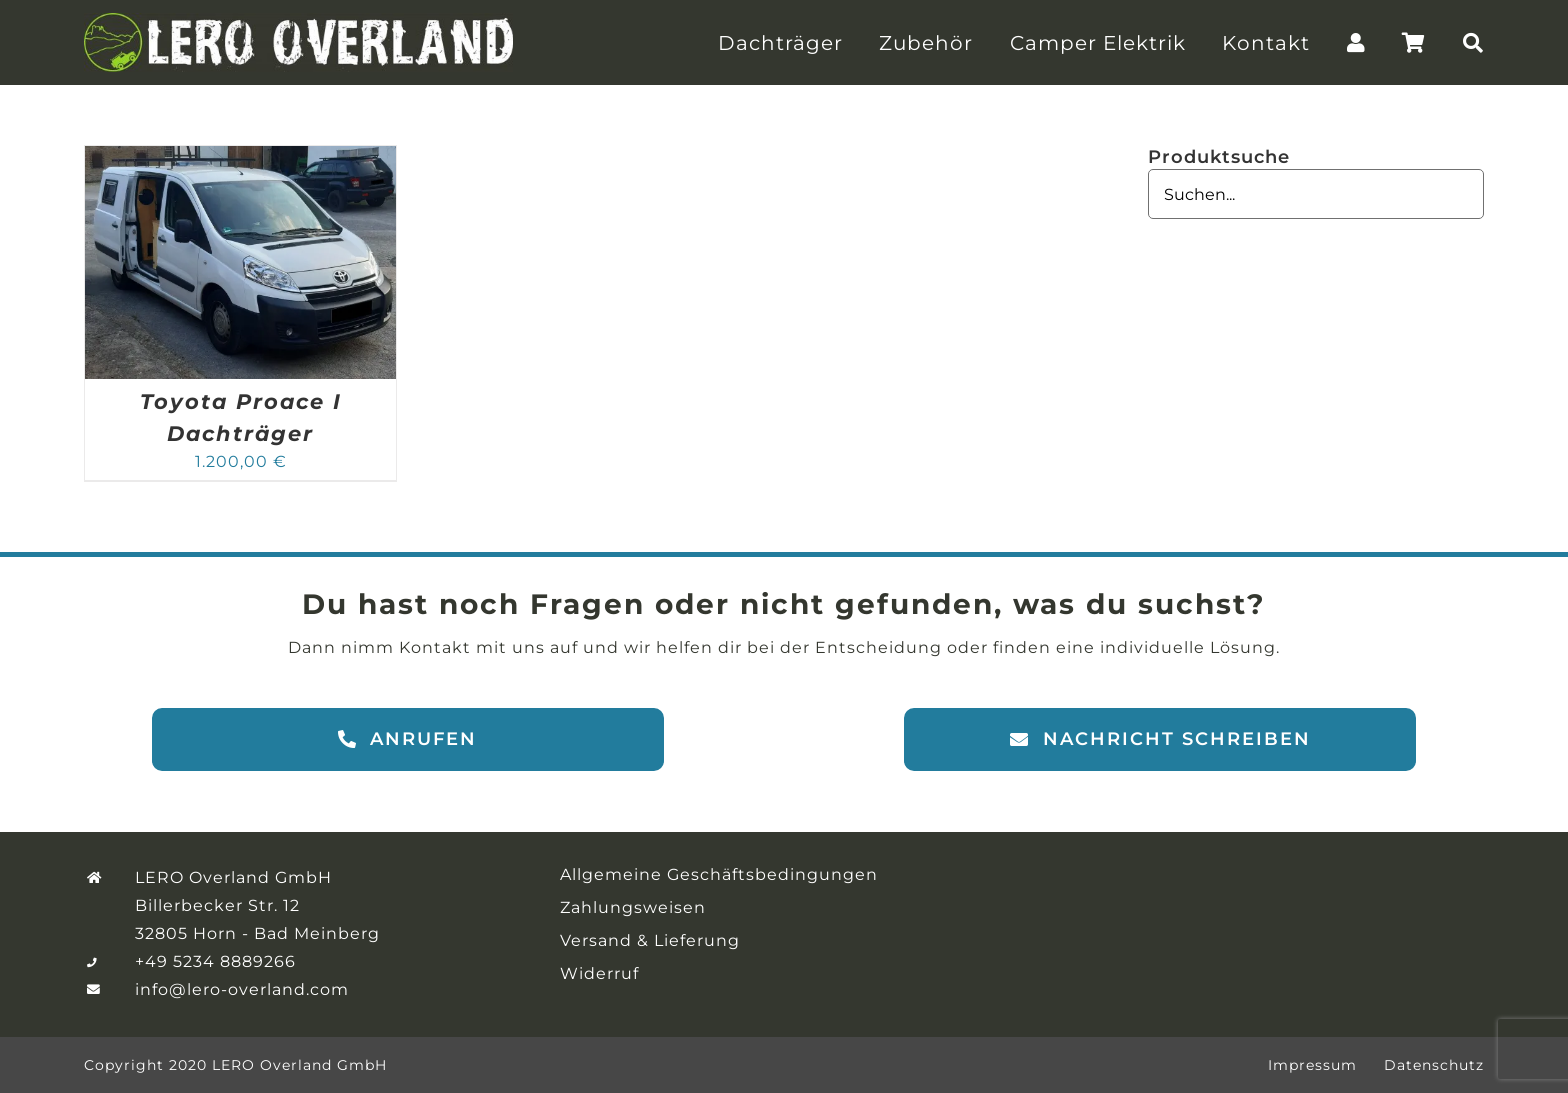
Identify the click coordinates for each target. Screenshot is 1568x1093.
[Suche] (1473, 42)
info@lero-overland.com (242, 989)
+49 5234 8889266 (215, 961)
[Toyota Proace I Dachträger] (240, 157)
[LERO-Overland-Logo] (298, 20)
